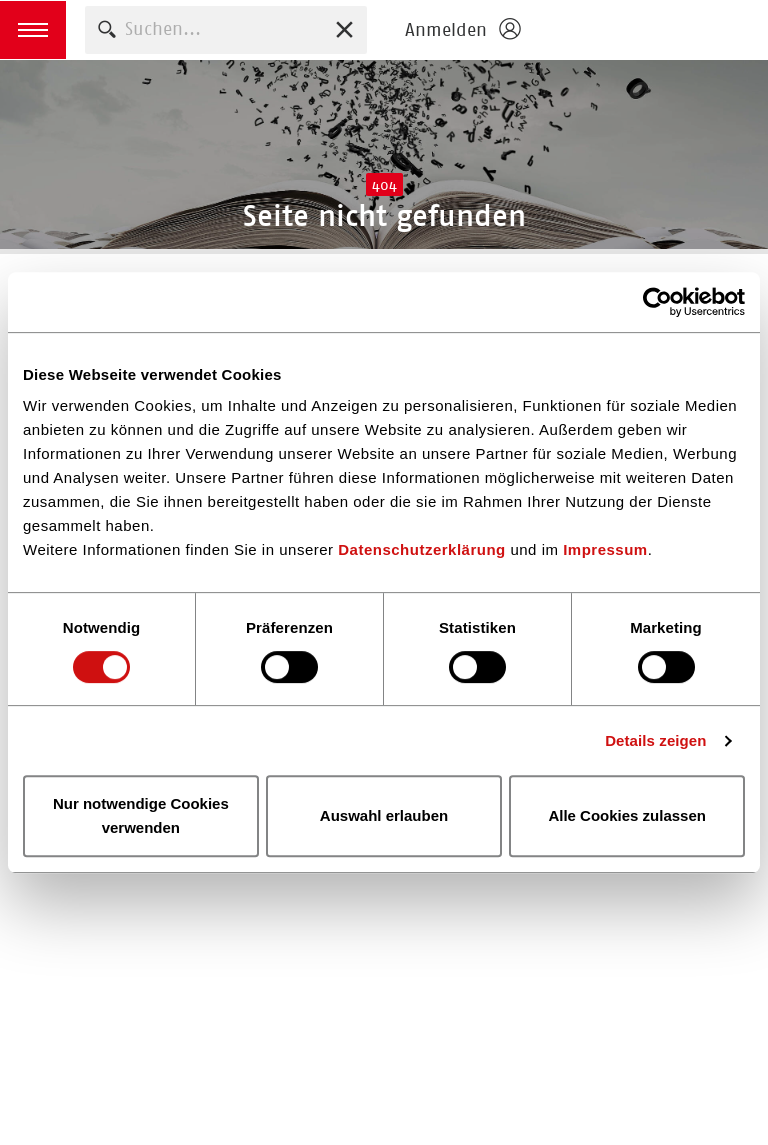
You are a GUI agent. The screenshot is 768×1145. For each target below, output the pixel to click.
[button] (33, 30)
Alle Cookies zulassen (627, 815)
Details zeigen (655, 740)
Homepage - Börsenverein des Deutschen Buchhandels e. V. (650, 30)
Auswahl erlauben (384, 815)
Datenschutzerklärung (422, 549)
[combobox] (226, 29)
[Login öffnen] (462, 30)
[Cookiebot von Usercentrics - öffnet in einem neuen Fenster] (657, 302)
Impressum (605, 549)
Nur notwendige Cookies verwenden (141, 815)
